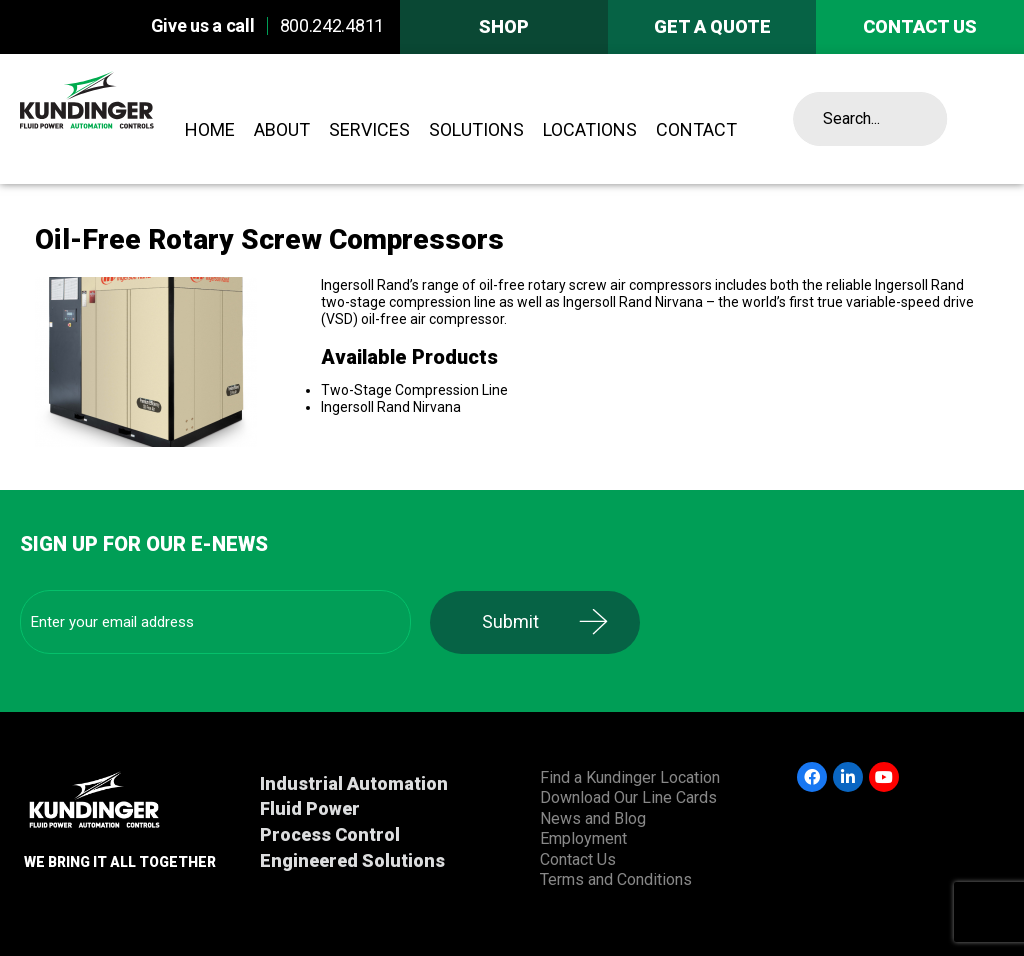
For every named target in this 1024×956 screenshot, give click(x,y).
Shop (504, 26)
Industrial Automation (354, 783)
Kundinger (122, 119)
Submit (513, 621)
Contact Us (578, 859)
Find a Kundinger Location (630, 777)
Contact (696, 129)
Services (369, 129)
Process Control (330, 834)
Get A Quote (712, 26)
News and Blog (593, 818)
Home (210, 129)
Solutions (476, 129)
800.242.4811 (332, 25)
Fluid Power (310, 808)
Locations (590, 129)
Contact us (920, 26)
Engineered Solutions (352, 860)
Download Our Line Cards (628, 797)
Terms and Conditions (616, 879)
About (282, 129)
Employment (583, 838)
